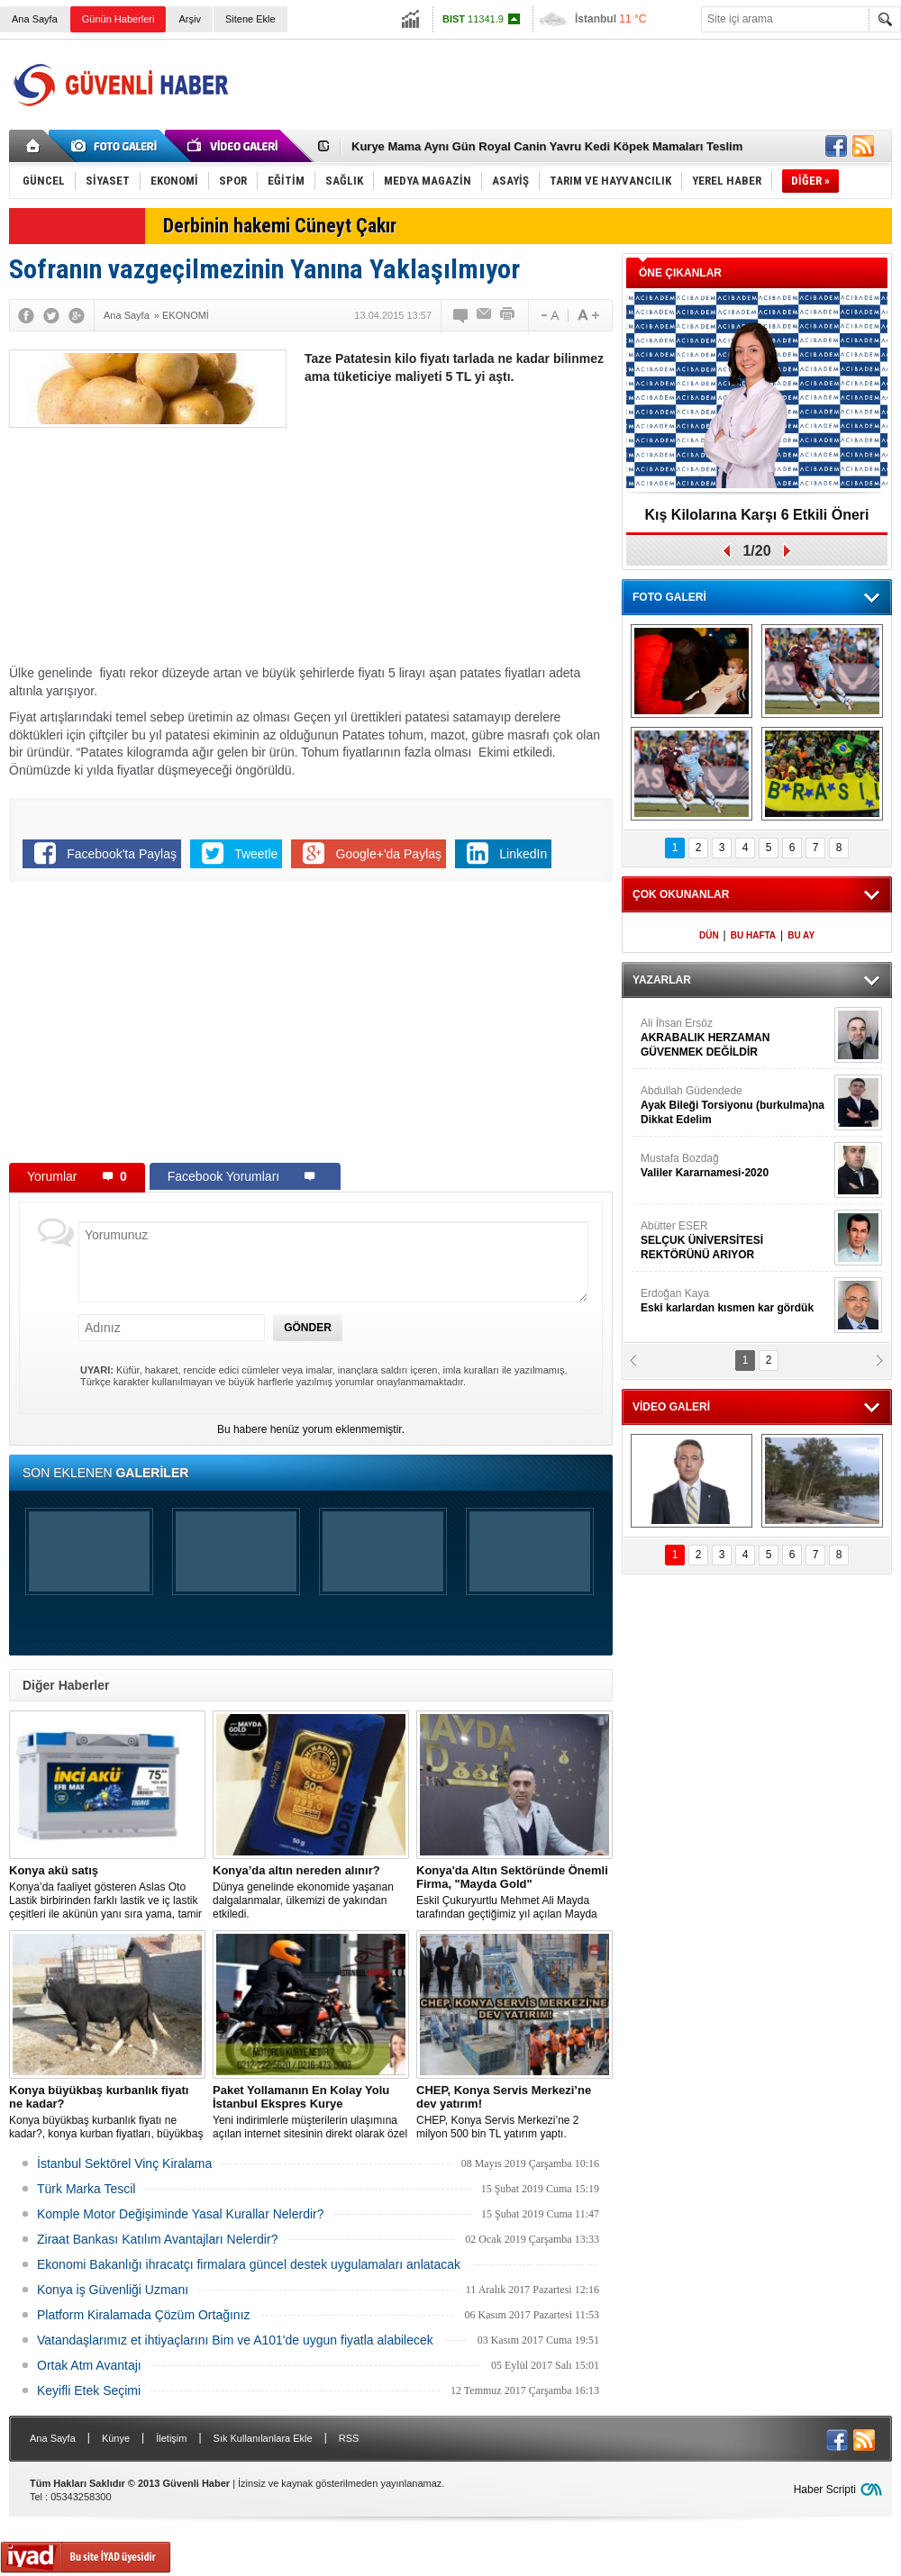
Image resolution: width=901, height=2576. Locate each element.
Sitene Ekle (250, 19)
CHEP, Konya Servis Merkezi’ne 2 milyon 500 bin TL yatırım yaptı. (514, 2111)
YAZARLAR (662, 980)
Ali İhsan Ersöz (735, 1038)
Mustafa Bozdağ (735, 1166)
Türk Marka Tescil (86, 2188)
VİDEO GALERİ (671, 1407)
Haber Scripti (825, 2489)
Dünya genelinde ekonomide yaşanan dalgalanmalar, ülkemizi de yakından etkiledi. (311, 1892)
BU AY (801, 935)
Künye (116, 2438)
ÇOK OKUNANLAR (681, 894)
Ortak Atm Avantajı (89, 2365)
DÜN (709, 935)
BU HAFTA (753, 935)
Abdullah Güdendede (735, 1105)
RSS (349, 2438)
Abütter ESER (735, 1241)
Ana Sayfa (35, 19)
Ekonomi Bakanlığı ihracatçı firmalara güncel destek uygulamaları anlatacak (248, 2264)
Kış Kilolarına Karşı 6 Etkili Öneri (757, 514)
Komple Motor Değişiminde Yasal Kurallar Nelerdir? (180, 2214)
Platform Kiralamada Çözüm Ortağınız (143, 2315)
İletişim (171, 2438)
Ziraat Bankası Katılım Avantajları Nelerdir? (157, 2239)
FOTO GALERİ (669, 597)
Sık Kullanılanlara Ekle (263, 2438)
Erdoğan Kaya (735, 1301)
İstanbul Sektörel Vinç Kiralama (124, 2163)
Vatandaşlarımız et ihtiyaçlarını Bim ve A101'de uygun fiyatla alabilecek (235, 2340)
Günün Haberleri (118, 19)
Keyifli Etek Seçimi (89, 2390)
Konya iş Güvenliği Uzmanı (112, 2289)
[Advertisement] (458, 530)
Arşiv (189, 19)
